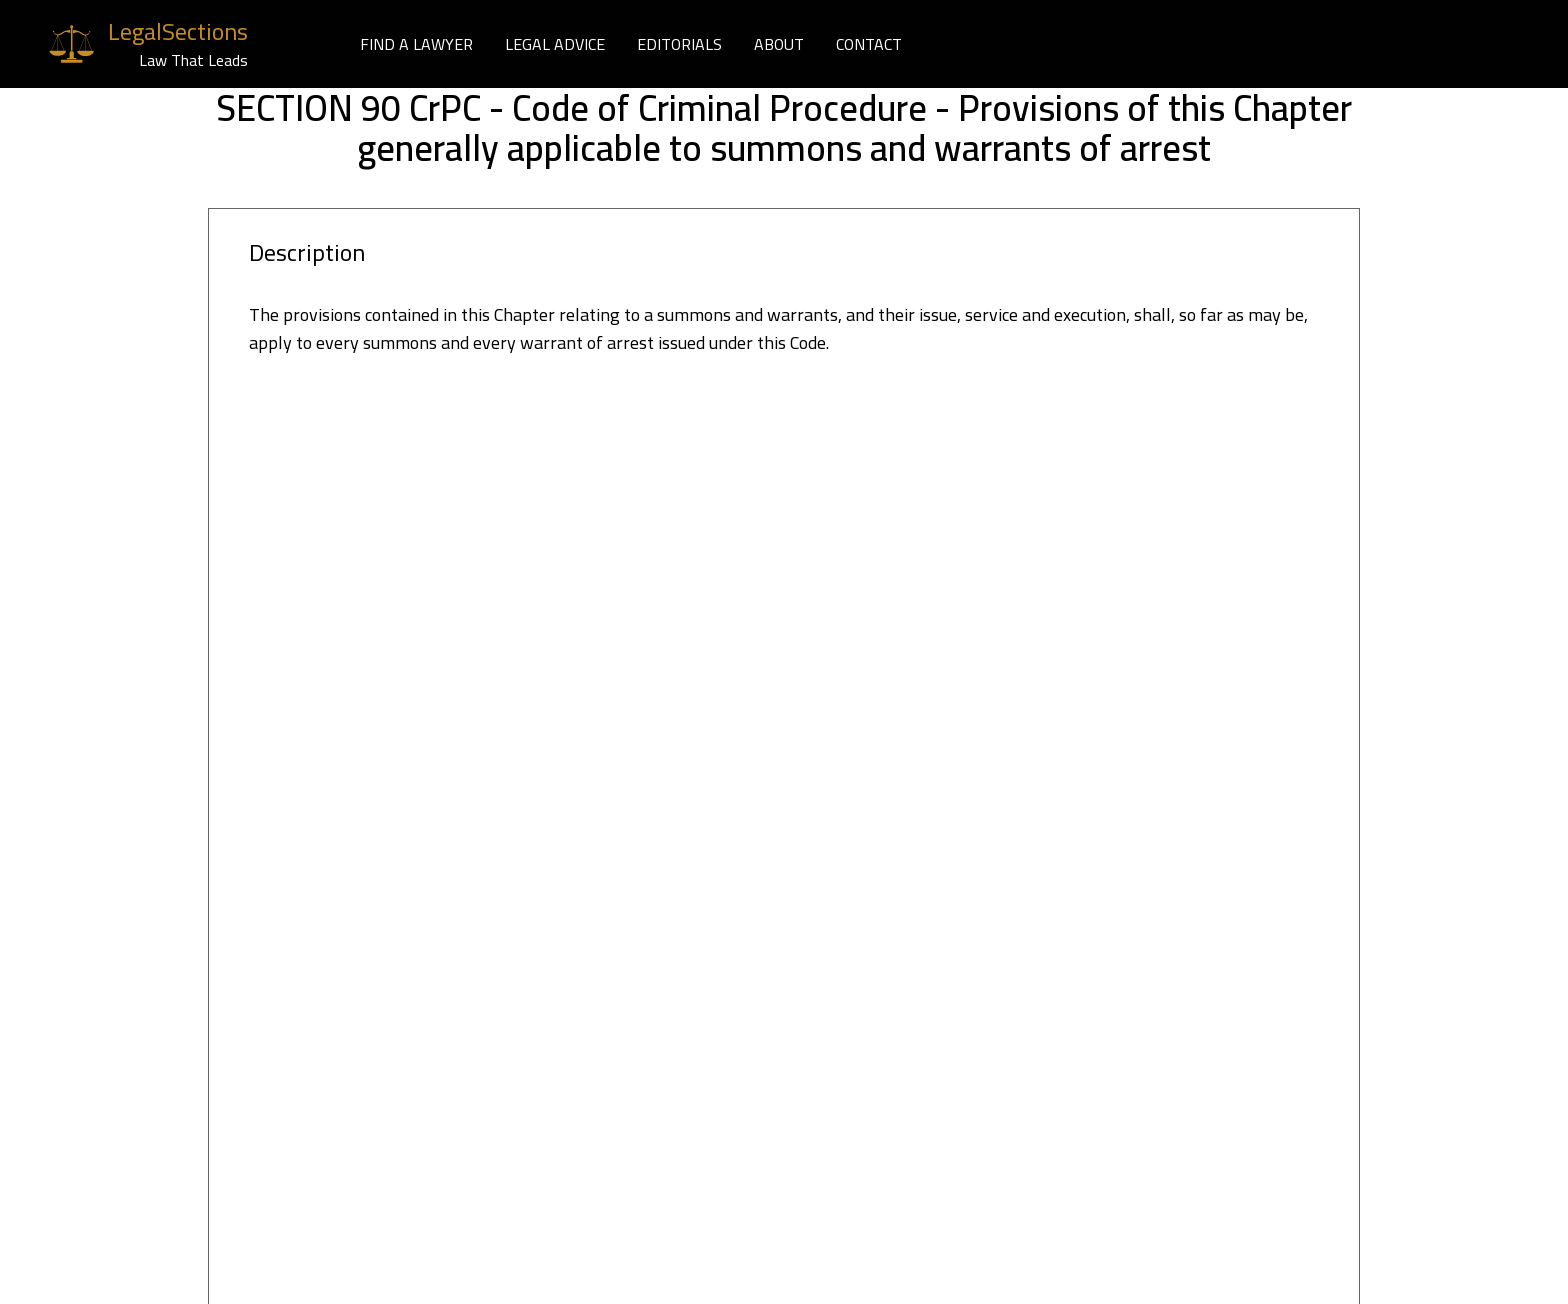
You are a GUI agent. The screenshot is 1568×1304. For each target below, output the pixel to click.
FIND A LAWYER (416, 44)
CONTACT (869, 44)
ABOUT (779, 44)
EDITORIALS (679, 44)
